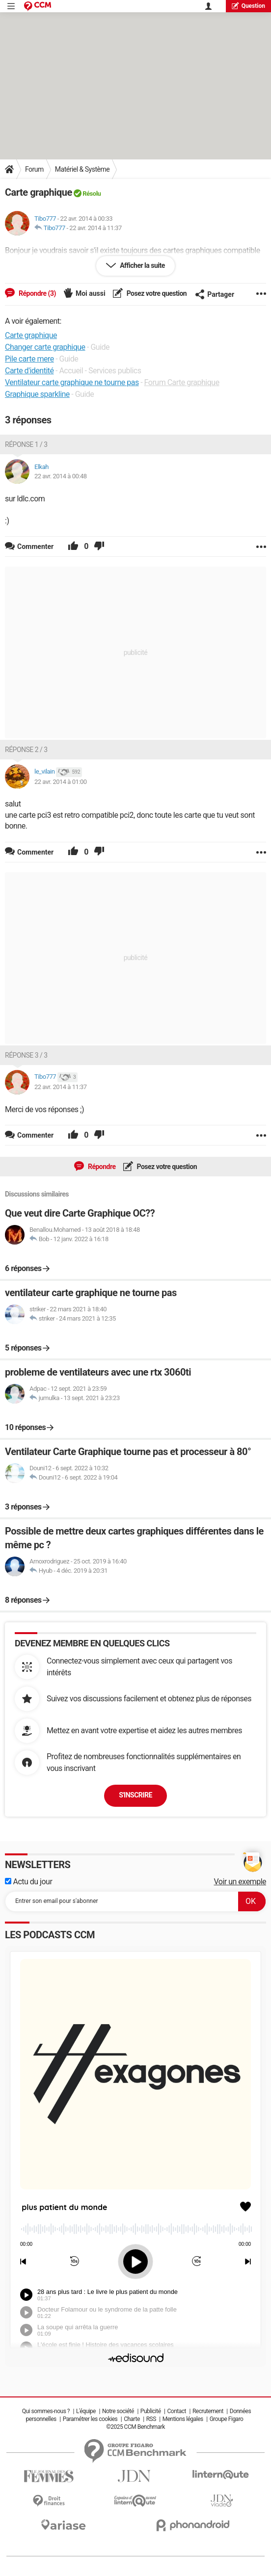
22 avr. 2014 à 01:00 (60, 781)
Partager (214, 294)
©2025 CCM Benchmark (135, 2426)
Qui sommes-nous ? (46, 2411)
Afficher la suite (141, 265)
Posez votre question (156, 293)
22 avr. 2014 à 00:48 (60, 476)
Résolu (91, 193)
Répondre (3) (36, 293)
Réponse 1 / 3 (26, 444)
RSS (151, 2419)
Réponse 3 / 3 (26, 1055)
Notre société (118, 2411)
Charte (132, 2419)
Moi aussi (91, 293)
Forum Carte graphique (181, 382)
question (248, 5)
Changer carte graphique (45, 347)
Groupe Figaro (227, 2419)
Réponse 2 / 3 (26, 750)
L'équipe (86, 2411)
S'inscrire (135, 1795)
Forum (34, 169)
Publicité (150, 2411)
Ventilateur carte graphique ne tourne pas (72, 382)
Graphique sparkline (37, 394)
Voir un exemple (240, 1881)
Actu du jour (28, 1881)
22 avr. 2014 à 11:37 (95, 228)
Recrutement (207, 2411)
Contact (176, 2411)
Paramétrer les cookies (90, 2419)
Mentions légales (183, 2419)
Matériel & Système (82, 169)
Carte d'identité (29, 370)
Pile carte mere (29, 359)
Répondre (101, 1167)
